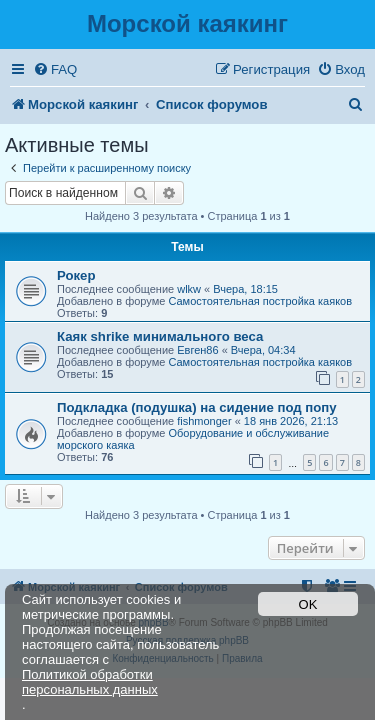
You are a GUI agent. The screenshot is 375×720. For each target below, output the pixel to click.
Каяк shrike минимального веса (160, 336)
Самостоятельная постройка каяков (260, 301)
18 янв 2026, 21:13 (291, 421)
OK (308, 604)
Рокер (76, 275)
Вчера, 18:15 (245, 289)
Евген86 (197, 350)
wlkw (189, 289)
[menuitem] (55, 69)
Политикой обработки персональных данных (90, 682)
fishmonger (204, 421)
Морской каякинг (187, 23)
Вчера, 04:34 (263, 350)
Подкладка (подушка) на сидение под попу (197, 407)
